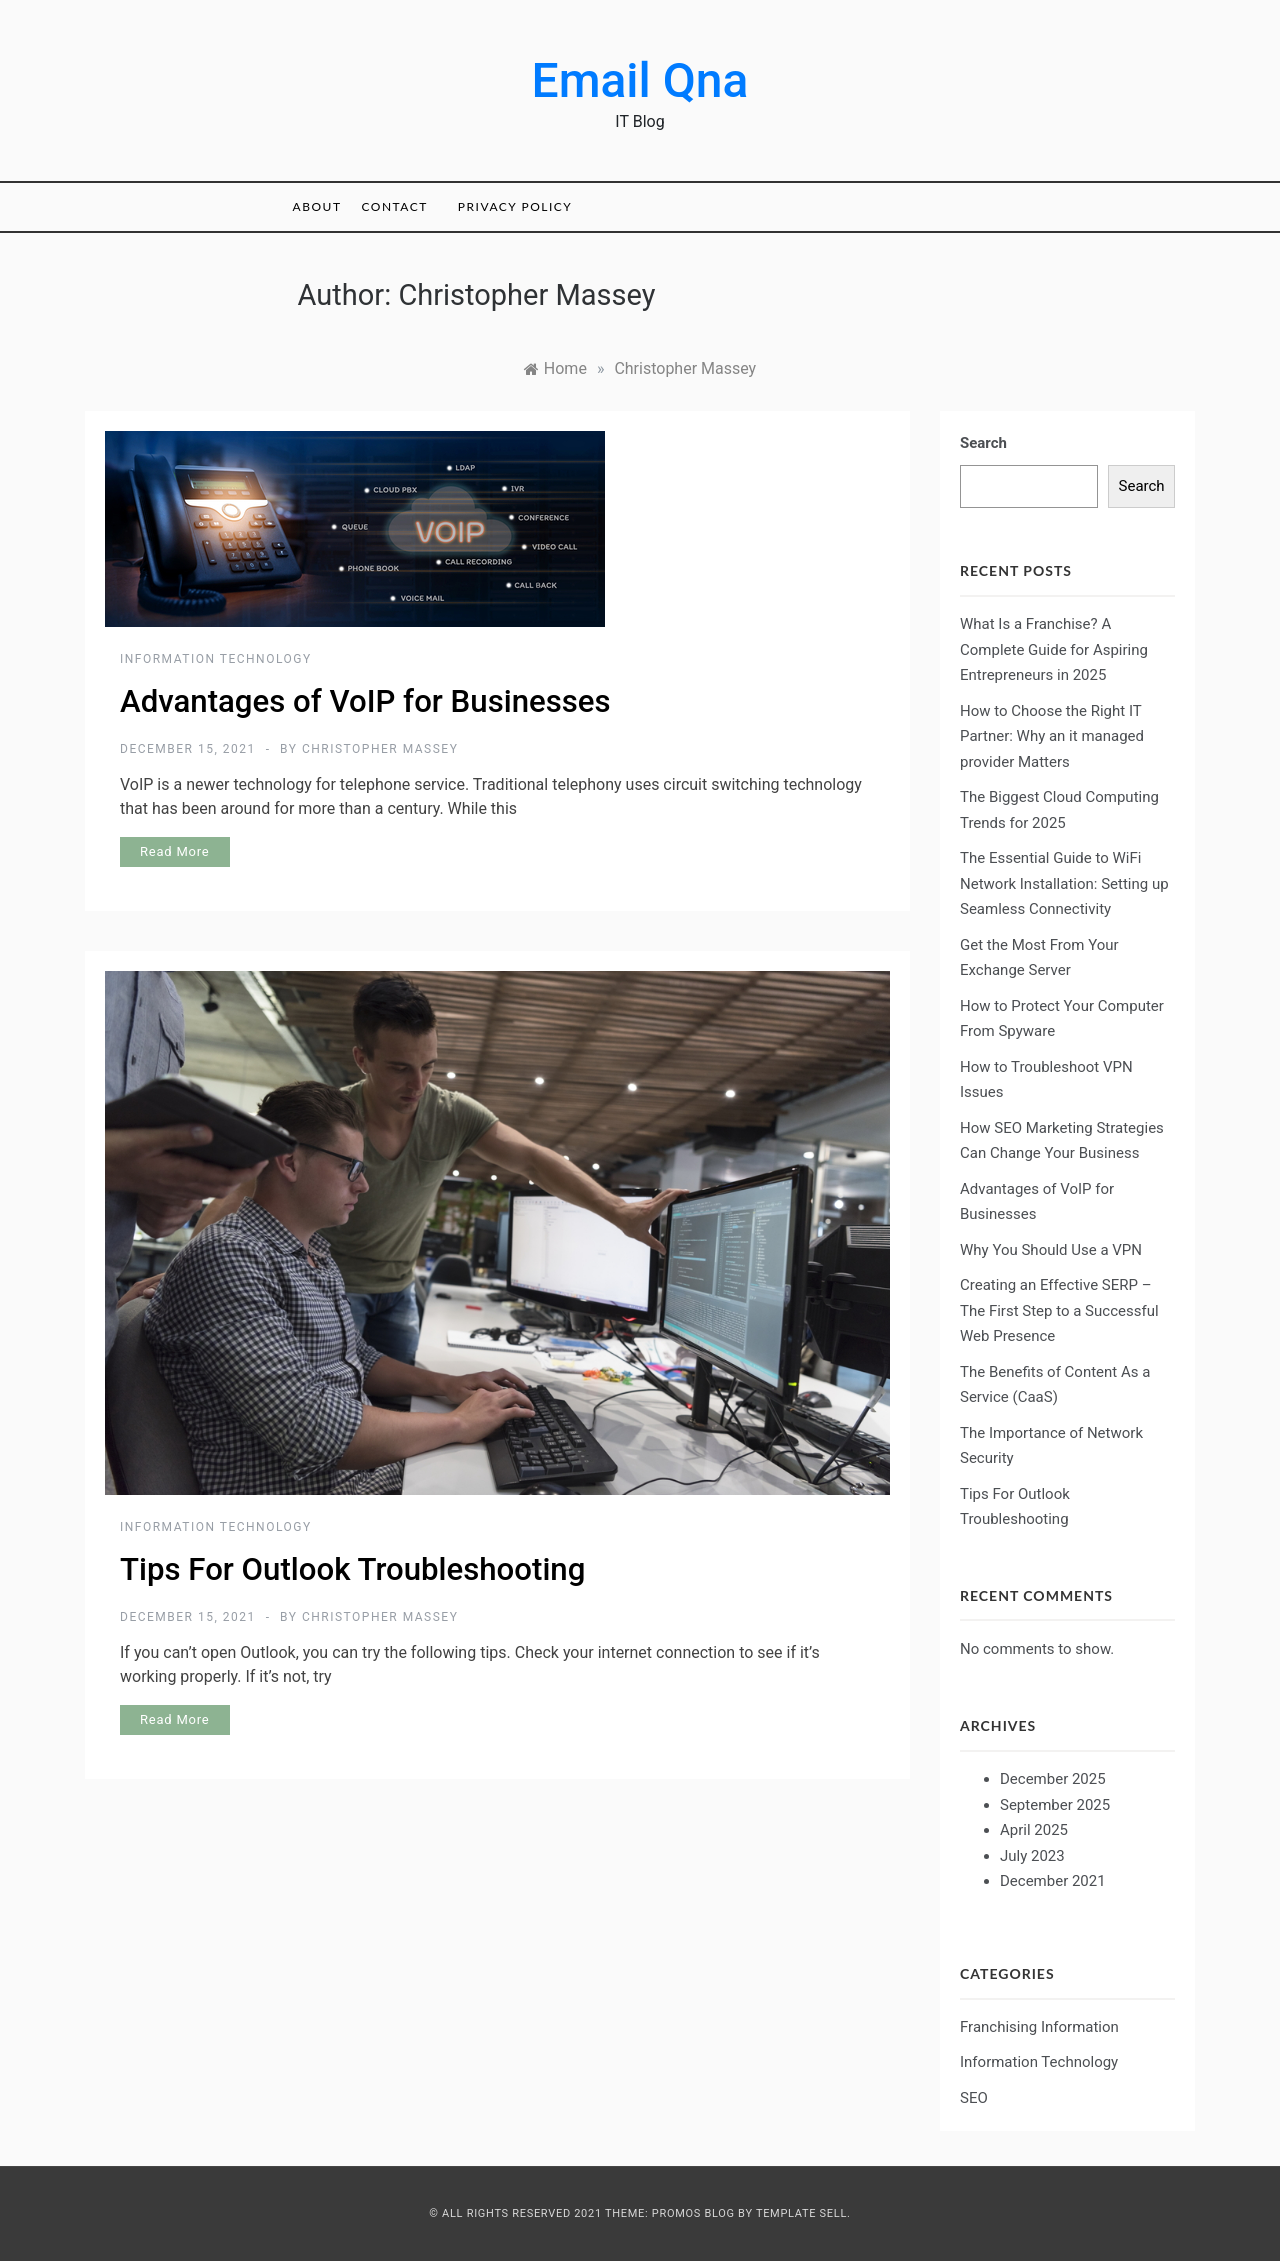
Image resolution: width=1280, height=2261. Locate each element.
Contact (394, 206)
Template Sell (801, 2213)
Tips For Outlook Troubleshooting (352, 1569)
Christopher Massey (380, 749)
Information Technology (216, 659)
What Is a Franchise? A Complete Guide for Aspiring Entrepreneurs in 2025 (1054, 649)
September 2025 (1055, 1805)
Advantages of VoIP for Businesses (365, 701)
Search (983, 443)
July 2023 (1032, 1856)
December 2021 (1053, 1881)
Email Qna (640, 80)
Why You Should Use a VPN (1051, 1250)
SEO (974, 2098)
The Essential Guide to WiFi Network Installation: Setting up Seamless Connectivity (1064, 883)
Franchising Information (1039, 2027)
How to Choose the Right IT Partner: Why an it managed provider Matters (1052, 736)
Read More (175, 851)
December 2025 (1053, 1779)
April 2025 (1034, 1830)
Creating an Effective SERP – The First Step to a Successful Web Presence (1059, 1310)
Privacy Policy (515, 206)
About (317, 206)
